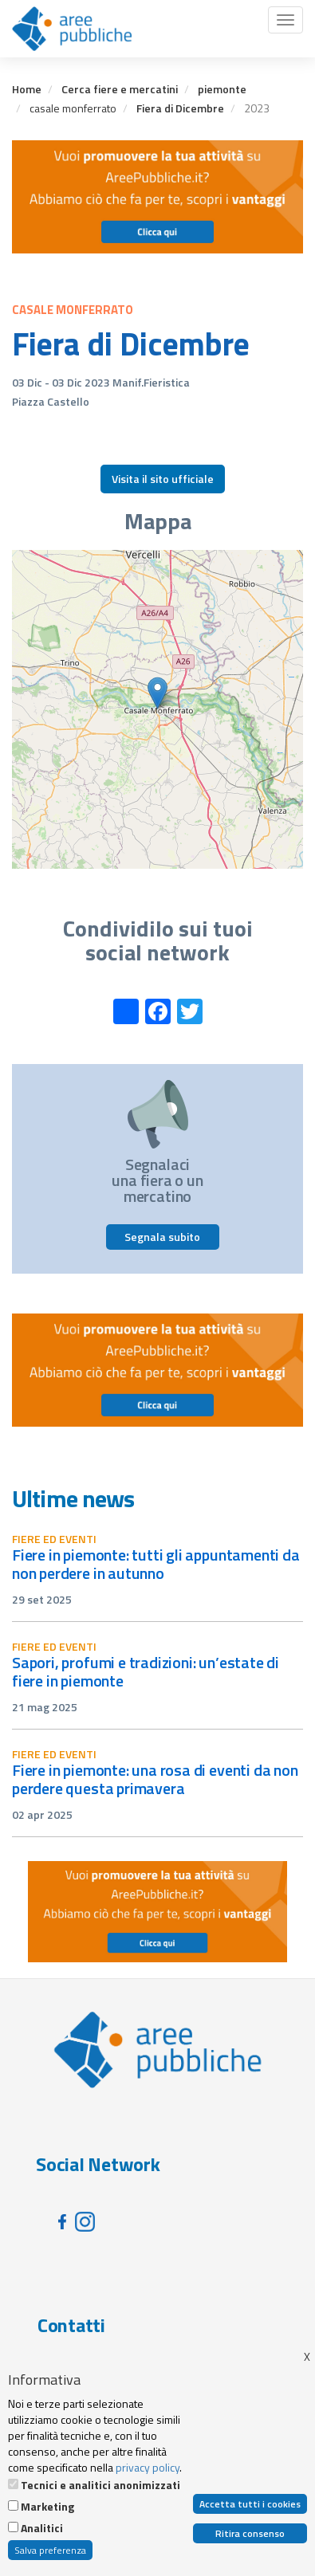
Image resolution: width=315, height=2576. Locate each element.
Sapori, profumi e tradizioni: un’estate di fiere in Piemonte (145, 1671)
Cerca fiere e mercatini (119, 88)
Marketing (47, 2507)
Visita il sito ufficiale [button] (163, 478)
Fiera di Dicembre (180, 108)
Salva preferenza (50, 2550)
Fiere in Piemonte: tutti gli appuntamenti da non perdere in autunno (156, 1563)
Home (26, 88)
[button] (157, 693)
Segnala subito (162, 1236)
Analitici (42, 2528)
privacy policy (147, 2467)
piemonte (222, 88)
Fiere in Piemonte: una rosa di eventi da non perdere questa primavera (155, 1778)
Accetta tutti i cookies (250, 2503)
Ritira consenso (250, 2533)
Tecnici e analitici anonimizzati (100, 2485)
